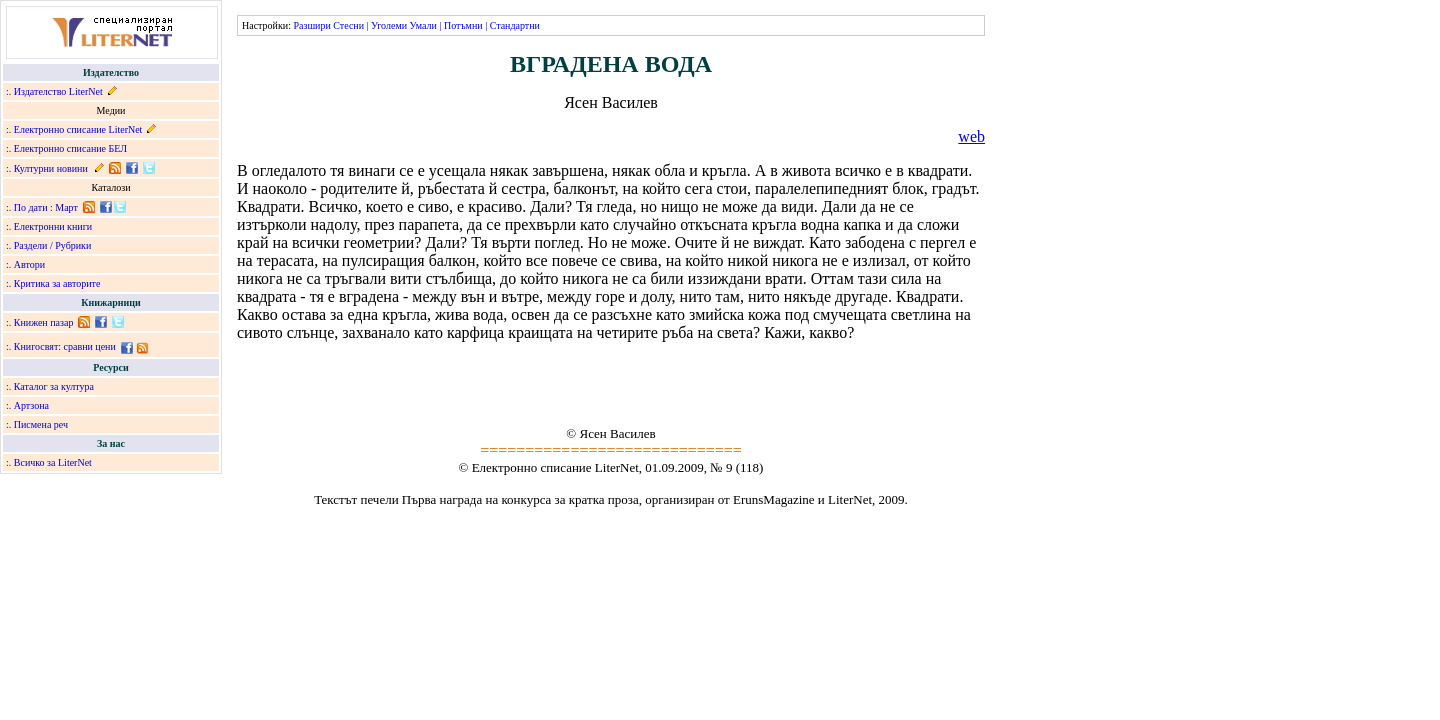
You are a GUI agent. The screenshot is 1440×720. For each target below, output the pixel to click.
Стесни (348, 25)
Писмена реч (41, 424)
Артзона (31, 405)
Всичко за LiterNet (53, 462)
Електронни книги (53, 226)
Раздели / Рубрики (53, 245)
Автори (29, 264)
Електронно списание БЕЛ (70, 148)
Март (66, 207)
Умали (423, 25)
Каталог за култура (54, 386)
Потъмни (463, 25)
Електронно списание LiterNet (78, 129)
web (971, 136)
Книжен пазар (44, 322)
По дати (31, 207)
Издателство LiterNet (58, 91)
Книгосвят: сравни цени (65, 346)
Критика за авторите (57, 283)
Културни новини (51, 168)
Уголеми (389, 25)
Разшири (311, 25)
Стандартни (515, 25)
